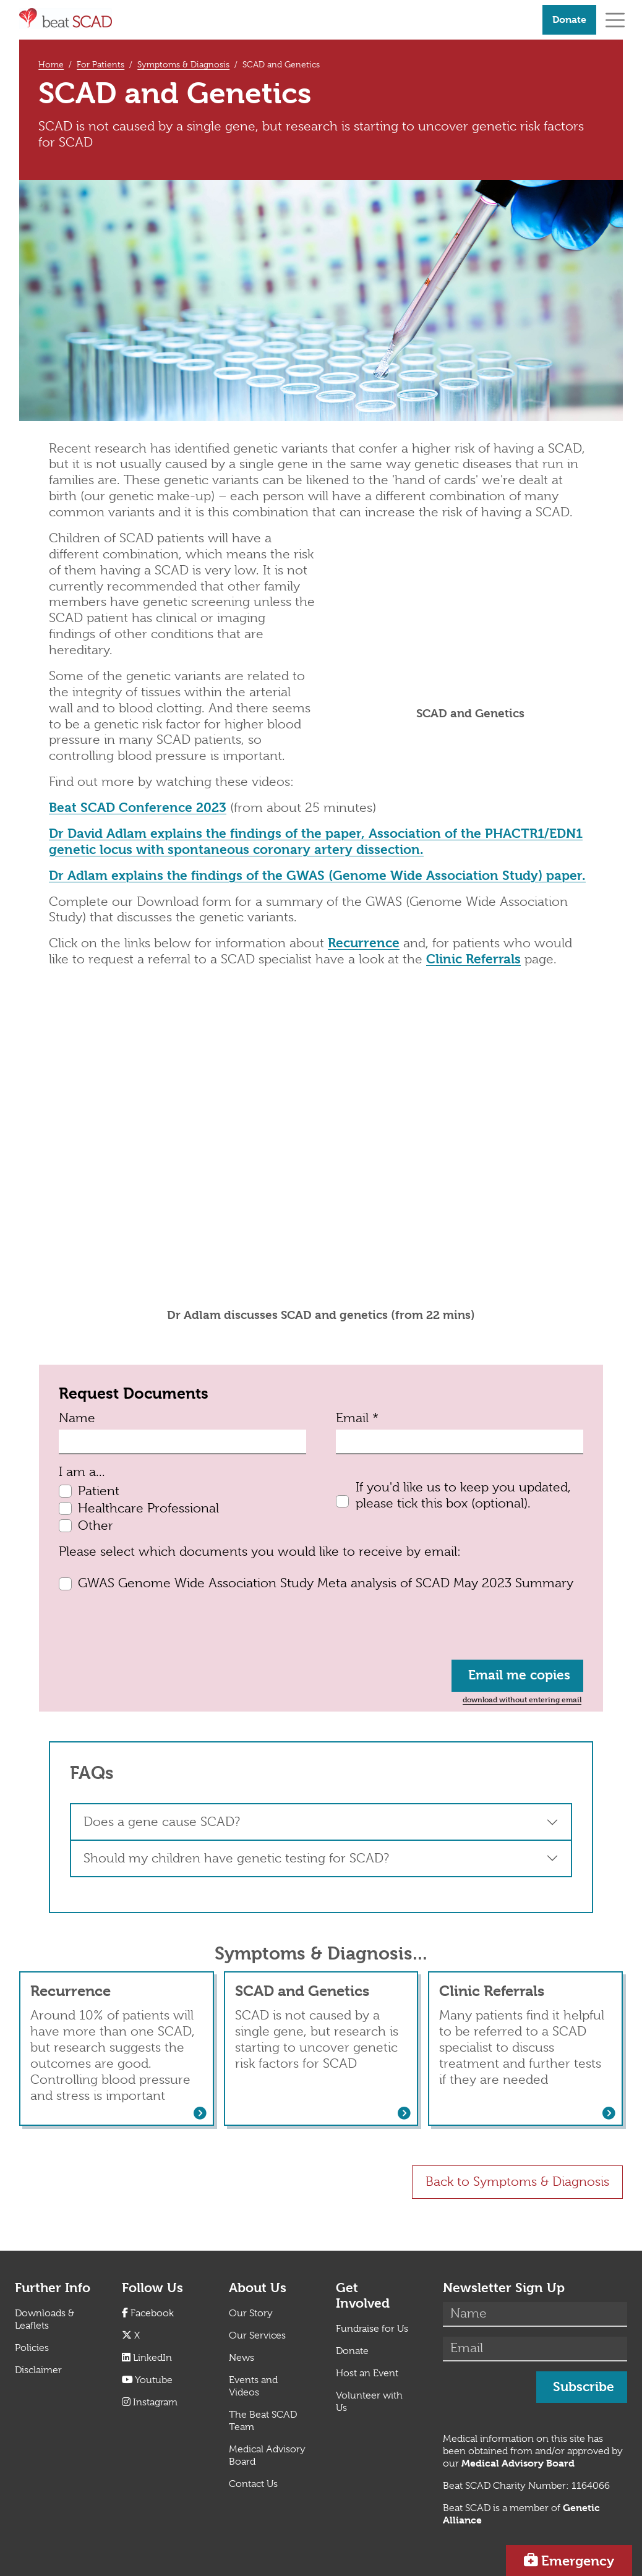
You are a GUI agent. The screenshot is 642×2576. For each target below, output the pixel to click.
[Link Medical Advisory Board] (518, 2463)
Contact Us (253, 2483)
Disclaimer (38, 2370)
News (241, 2357)
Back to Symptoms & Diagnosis (517, 2181)
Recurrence (364, 943)
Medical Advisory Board (267, 2455)
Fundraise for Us (372, 2328)
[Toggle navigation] (615, 19)
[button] (321, 1822)
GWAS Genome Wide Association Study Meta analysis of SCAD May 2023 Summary (325, 1583)
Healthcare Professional (148, 1508)
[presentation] (153, 1625)
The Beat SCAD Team (263, 2421)
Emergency (577, 2561)
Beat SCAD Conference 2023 (137, 807)
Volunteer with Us (369, 2401)
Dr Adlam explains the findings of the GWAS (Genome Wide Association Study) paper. (317, 875)
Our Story (251, 2313)
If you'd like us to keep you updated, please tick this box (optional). (463, 1495)
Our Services (257, 2335)
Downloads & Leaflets (44, 2319)
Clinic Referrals (473, 959)
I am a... (82, 1471)
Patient (98, 1490)
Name (77, 1417)
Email (357, 1417)
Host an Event (367, 2373)
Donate (569, 19)
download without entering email (522, 1699)
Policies (32, 2347)
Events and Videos (253, 2386)
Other (95, 1525)
